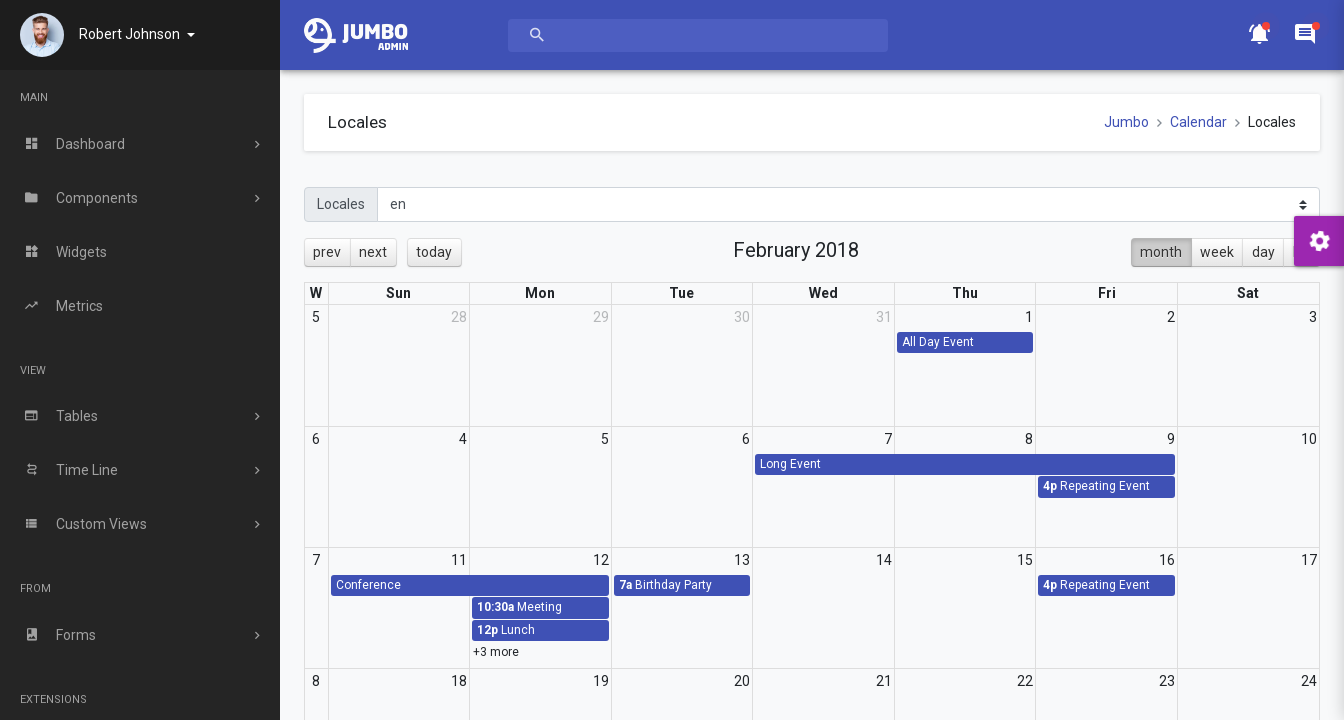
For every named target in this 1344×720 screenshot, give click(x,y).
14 (884, 560)
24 (1309, 681)
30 (742, 317)
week (1217, 252)
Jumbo (1126, 122)
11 (459, 560)
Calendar (1198, 122)
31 (884, 317)
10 (1309, 439)
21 (884, 681)
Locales (341, 204)
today (434, 252)
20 (742, 681)
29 (601, 317)
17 (1309, 560)
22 (1025, 681)
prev (327, 252)
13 (742, 560)
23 (1167, 681)
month (1161, 252)
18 (459, 681)
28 (459, 317)
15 (1025, 560)
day (1263, 252)
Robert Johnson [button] (131, 34)
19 (601, 681)
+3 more (496, 652)
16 (1167, 560)
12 (601, 560)
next (373, 252)
